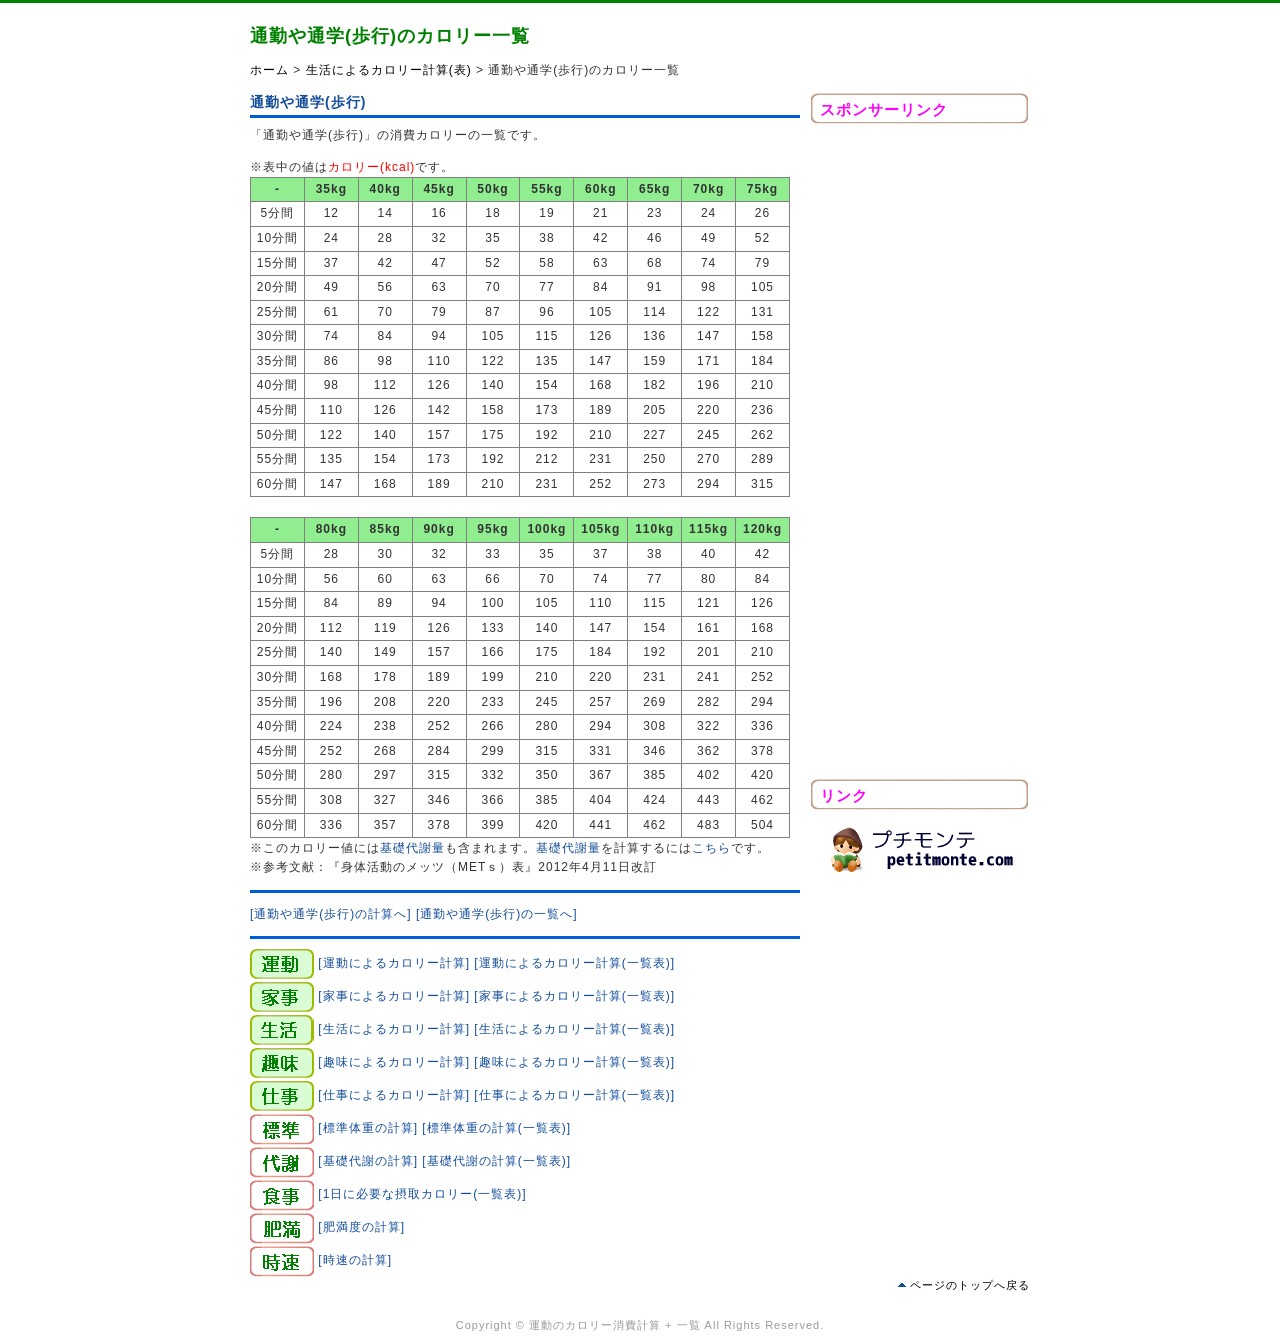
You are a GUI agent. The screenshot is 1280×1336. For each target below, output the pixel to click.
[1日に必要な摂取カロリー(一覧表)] (422, 1193)
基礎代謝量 (412, 848)
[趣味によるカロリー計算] (394, 1061)
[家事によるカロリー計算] (394, 995)
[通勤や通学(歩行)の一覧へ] (497, 914)
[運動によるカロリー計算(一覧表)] (574, 962)
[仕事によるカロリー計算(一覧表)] (574, 1094)
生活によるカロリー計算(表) (389, 70)
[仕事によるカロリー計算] (394, 1094)
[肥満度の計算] (361, 1226)
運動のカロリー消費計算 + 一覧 (615, 1325)
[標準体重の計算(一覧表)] (496, 1127)
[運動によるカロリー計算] (394, 962)
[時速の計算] (355, 1259)
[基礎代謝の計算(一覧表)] (496, 1160)
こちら (711, 848)
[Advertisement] (920, 457)
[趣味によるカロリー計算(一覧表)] (574, 1061)
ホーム (269, 70)
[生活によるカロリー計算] (394, 1028)
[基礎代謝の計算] (368, 1160)
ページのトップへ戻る (970, 1285)
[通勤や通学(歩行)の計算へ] (331, 914)
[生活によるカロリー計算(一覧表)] (574, 1028)
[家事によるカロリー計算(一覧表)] (574, 995)
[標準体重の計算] (368, 1127)
